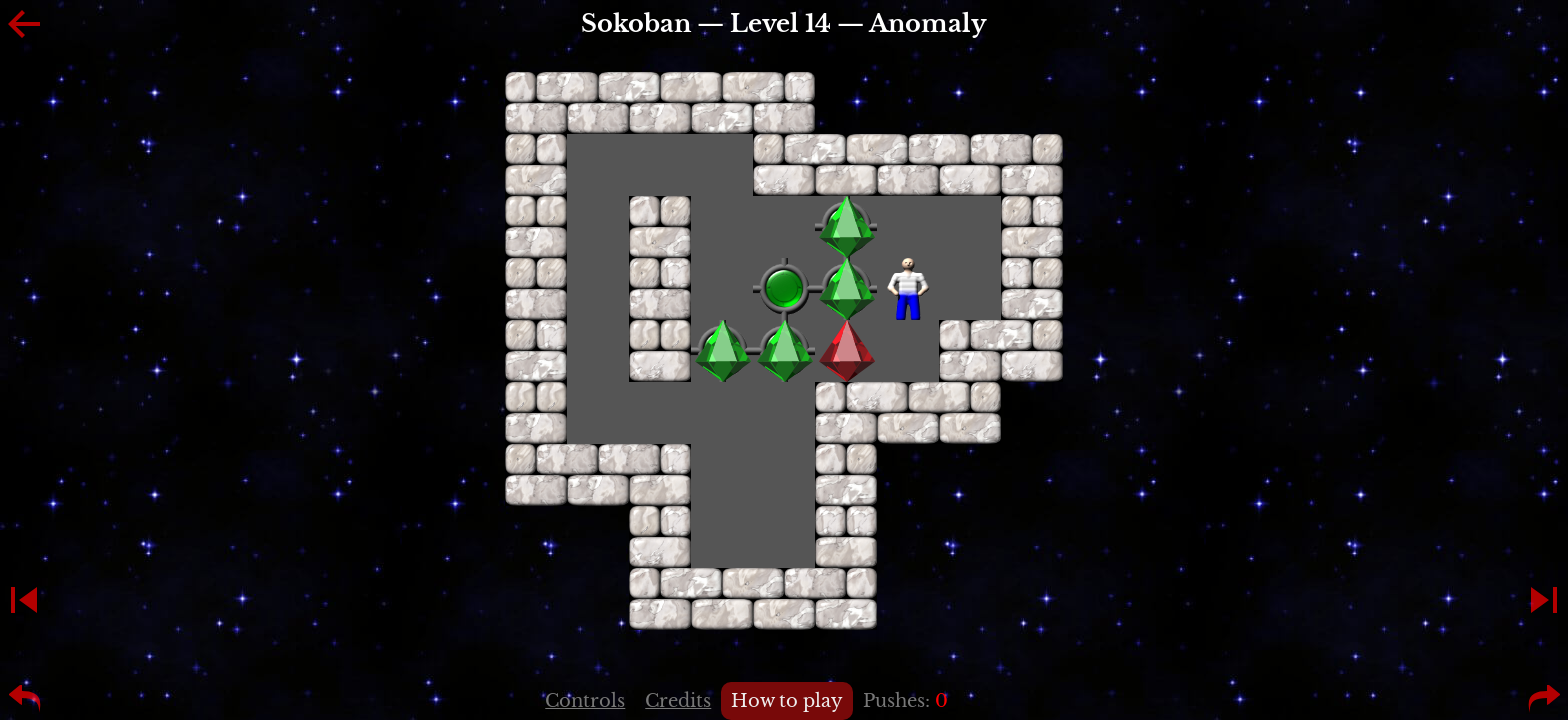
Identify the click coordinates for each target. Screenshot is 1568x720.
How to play (787, 701)
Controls (585, 701)
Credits (678, 701)
